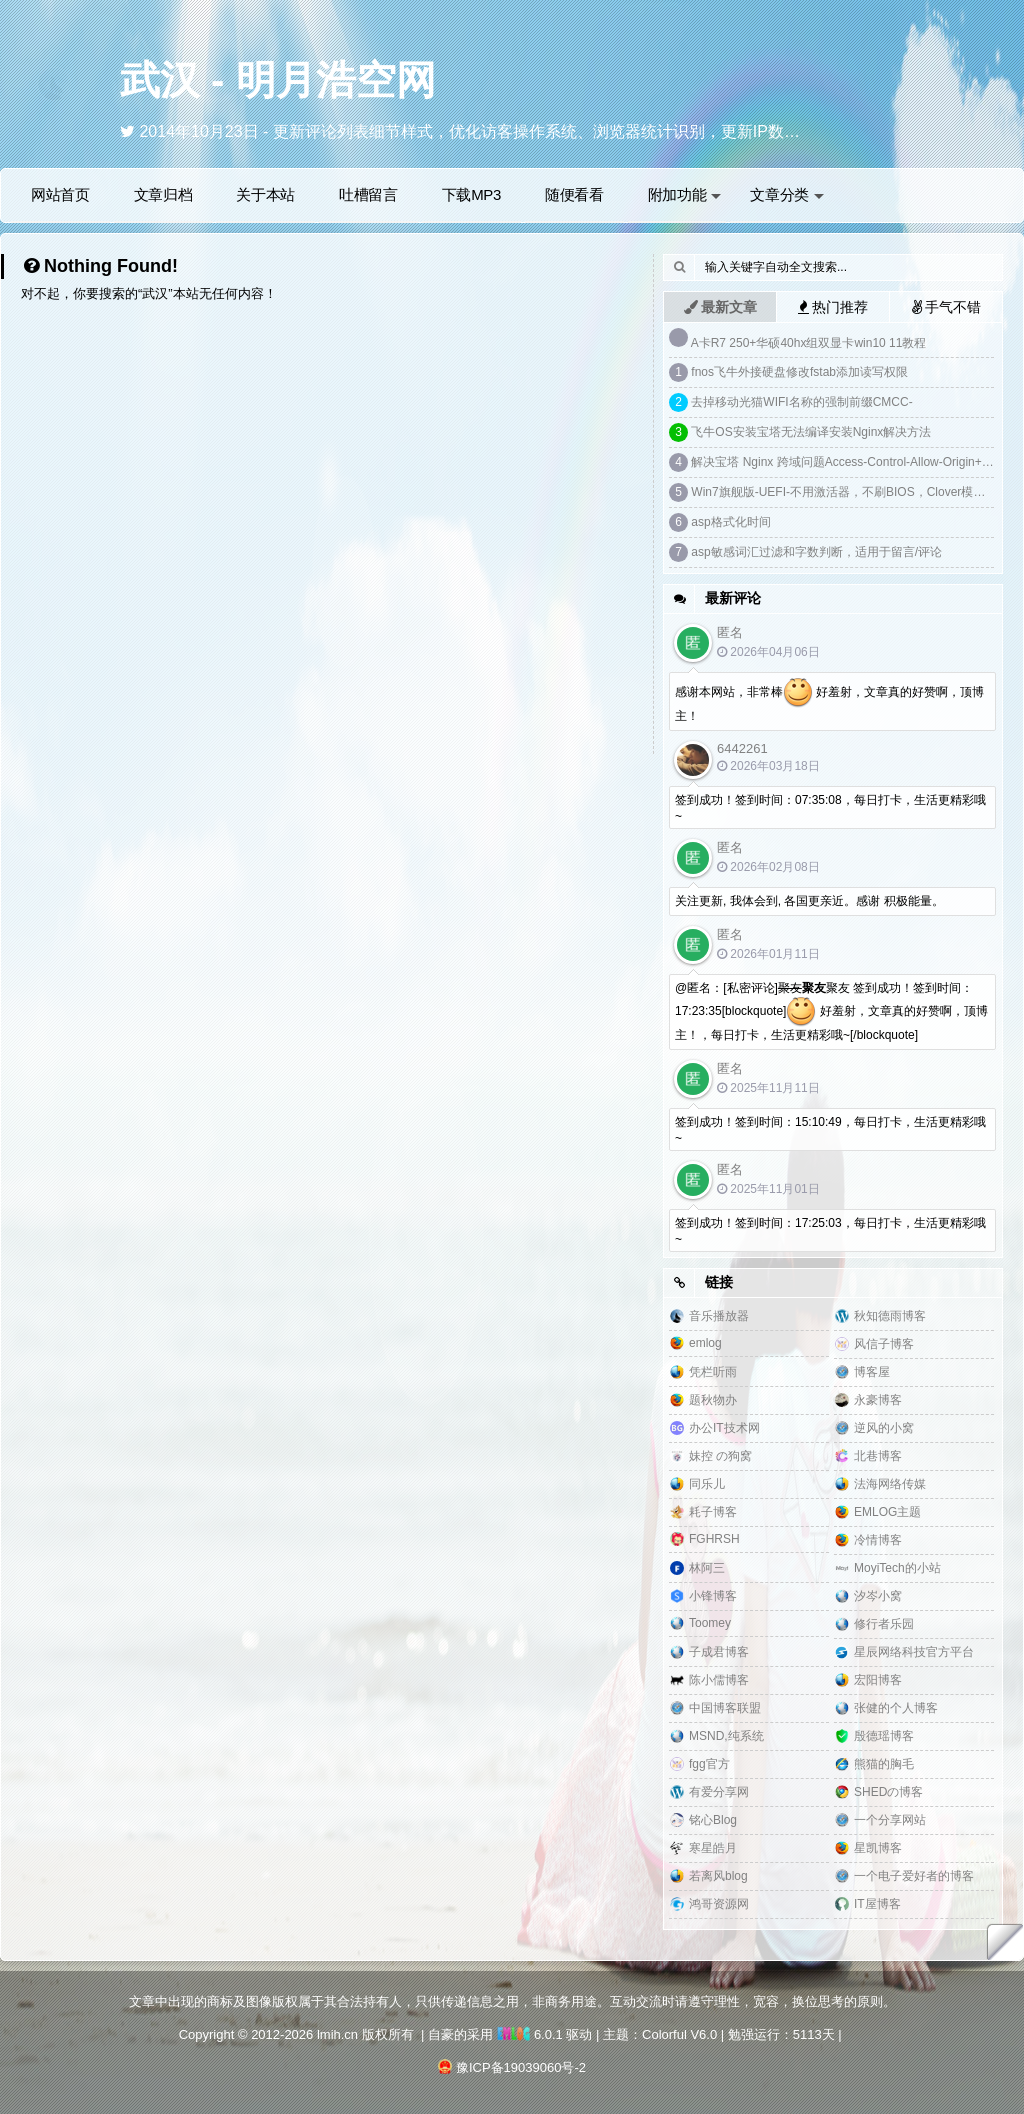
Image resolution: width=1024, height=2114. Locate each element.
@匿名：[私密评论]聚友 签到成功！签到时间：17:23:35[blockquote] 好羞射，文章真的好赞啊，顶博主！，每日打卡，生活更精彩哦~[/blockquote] (831, 1011)
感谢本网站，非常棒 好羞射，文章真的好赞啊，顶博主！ (829, 700)
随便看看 (574, 194)
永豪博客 (878, 1400)
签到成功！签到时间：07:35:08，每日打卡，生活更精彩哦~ (830, 808)
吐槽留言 (368, 194)
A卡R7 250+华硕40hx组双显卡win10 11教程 (809, 343)
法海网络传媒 (890, 1484)
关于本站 (265, 194)
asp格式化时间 (730, 522)
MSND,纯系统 (726, 1736)
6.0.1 (530, 2034)
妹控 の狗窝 (720, 1456)
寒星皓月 (713, 1848)
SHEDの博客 (888, 1792)
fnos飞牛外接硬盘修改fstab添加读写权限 (799, 372)
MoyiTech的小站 (897, 1568)
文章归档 (163, 194)
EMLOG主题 (887, 1512)
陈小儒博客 (719, 1680)
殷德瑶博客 (884, 1736)
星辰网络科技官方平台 (914, 1652)
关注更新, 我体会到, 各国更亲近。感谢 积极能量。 (809, 901)
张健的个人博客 (896, 1708)
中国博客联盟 (725, 1708)
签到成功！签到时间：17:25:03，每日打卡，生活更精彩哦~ (830, 1231)
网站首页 (60, 194)
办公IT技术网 (724, 1428)
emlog (705, 1343)
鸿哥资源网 (719, 1904)
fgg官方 (709, 1764)
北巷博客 (878, 1456)
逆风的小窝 (884, 1428)
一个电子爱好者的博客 (914, 1876)
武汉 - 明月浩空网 (278, 80)
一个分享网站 (890, 1820)
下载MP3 (471, 194)
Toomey (710, 1623)
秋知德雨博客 (890, 1316)
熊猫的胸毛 (884, 1764)
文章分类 (787, 194)
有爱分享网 (719, 1792)
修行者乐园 (884, 1624)
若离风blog (718, 1876)
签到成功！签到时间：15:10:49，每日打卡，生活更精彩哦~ (830, 1130)
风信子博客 (884, 1344)
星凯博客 (878, 1848)
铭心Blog (713, 1820)
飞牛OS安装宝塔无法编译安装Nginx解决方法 (811, 432)
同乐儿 (707, 1484)
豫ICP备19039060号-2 (521, 2067)
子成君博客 (719, 1652)
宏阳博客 (878, 1680)
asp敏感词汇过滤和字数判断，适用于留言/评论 (816, 552)
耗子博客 (713, 1512)
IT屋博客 (877, 1904)
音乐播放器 (719, 1316)
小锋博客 (713, 1596)
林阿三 (707, 1568)
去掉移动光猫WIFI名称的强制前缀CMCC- (801, 402)
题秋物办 (713, 1400)
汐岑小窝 (878, 1596)
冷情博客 (878, 1540)
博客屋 (872, 1372)
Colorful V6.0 (679, 2034)
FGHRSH (714, 1539)
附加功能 (685, 194)
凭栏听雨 (713, 1372)
